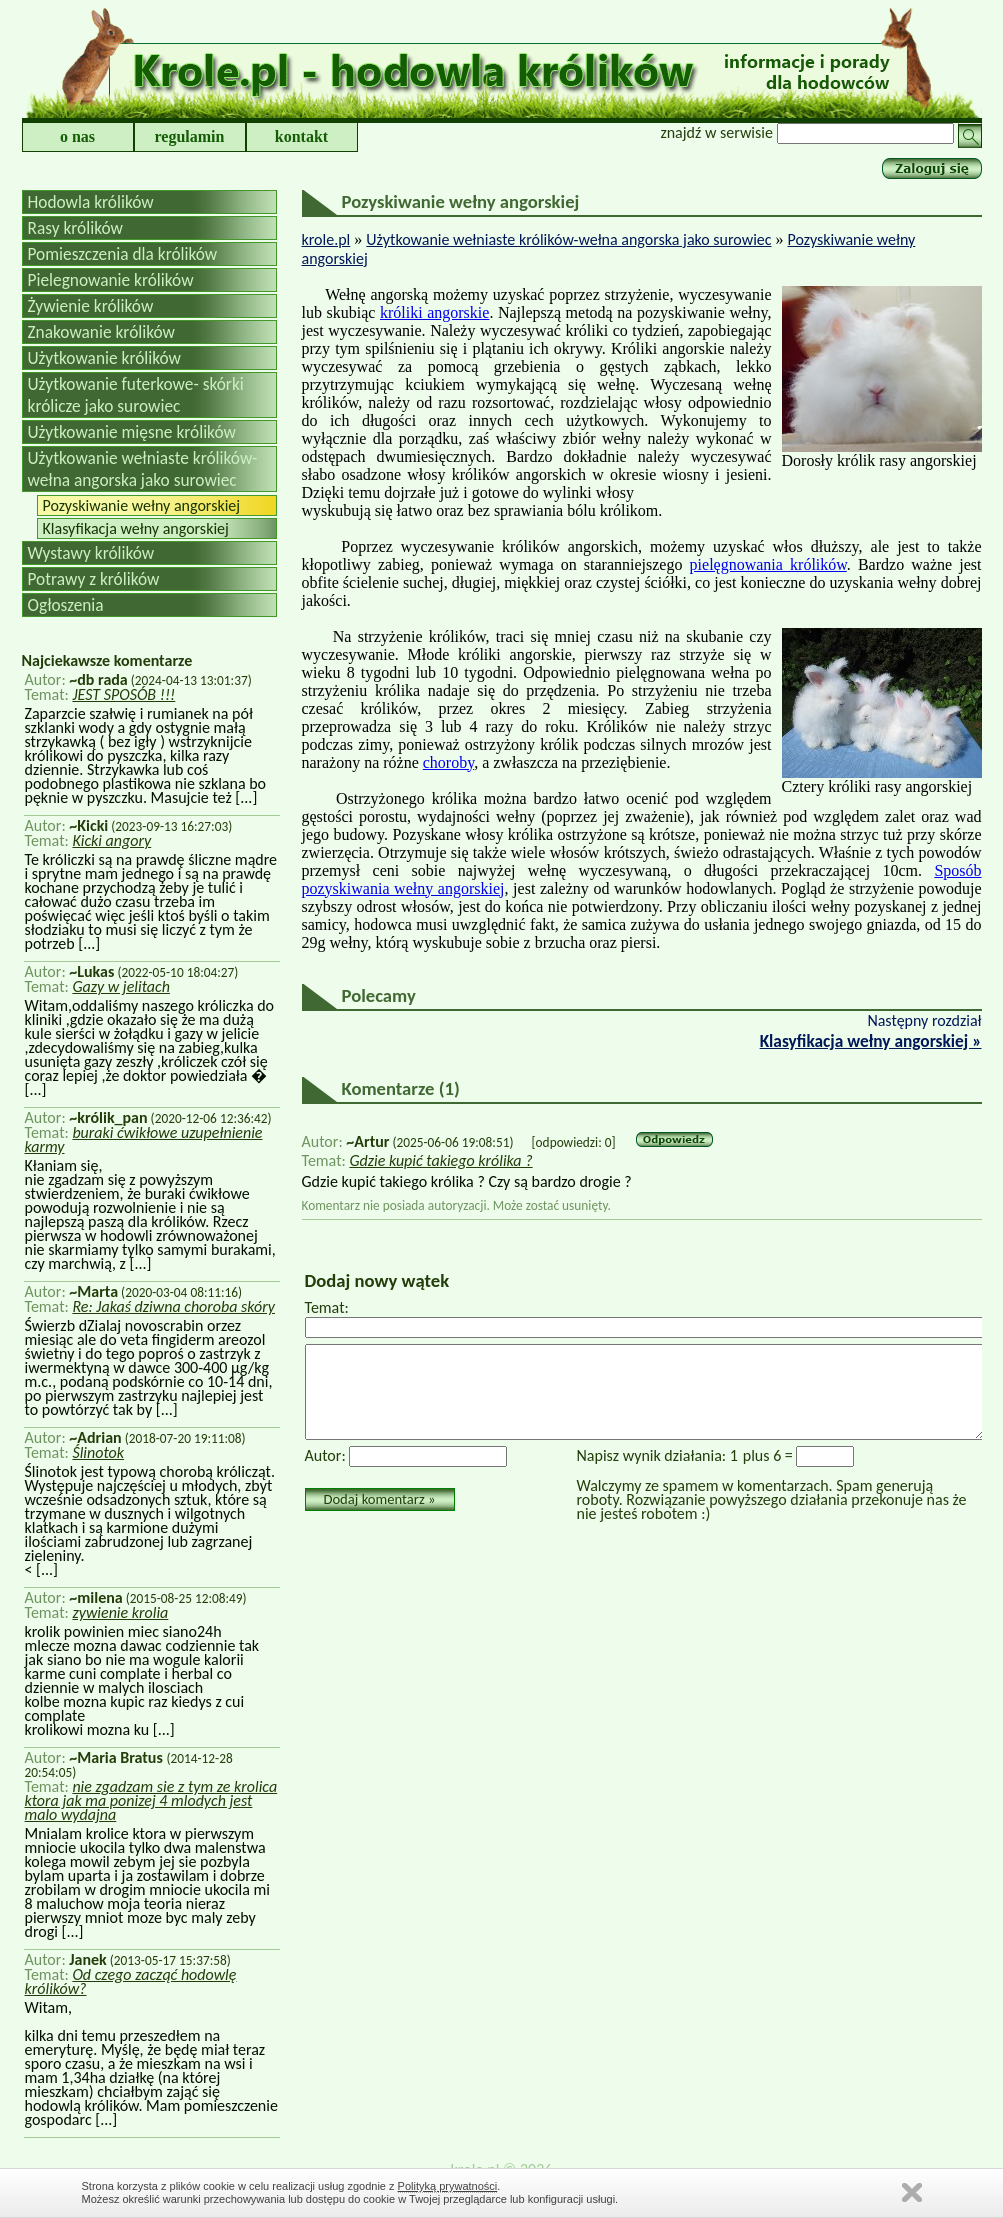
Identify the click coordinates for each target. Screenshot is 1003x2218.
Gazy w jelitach (121, 986)
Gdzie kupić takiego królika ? (440, 1160)
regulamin (190, 136)
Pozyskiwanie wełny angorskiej (142, 505)
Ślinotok (98, 1452)
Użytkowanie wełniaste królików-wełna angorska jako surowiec (143, 469)
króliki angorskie (434, 312)
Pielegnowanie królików (111, 280)
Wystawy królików (91, 553)
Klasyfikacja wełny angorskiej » (871, 1041)
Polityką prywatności (448, 2186)
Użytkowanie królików (105, 358)
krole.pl (326, 239)
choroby (448, 762)
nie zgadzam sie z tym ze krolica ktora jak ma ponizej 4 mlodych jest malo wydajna (151, 1800)
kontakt (301, 136)
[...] (245, 797)
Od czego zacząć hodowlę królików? (131, 1981)
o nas (77, 136)
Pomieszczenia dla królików (123, 254)
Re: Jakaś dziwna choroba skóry (173, 1306)
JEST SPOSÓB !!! (123, 694)
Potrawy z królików (94, 579)
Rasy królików (75, 228)
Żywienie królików (91, 306)
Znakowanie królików (101, 332)
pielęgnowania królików (768, 564)
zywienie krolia (120, 1612)
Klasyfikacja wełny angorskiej (136, 528)
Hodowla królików (91, 202)
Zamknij (912, 2192)
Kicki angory (111, 840)
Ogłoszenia (66, 605)
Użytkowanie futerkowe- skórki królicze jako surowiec (136, 395)
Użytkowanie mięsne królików (132, 432)
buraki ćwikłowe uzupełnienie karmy (144, 1139)
